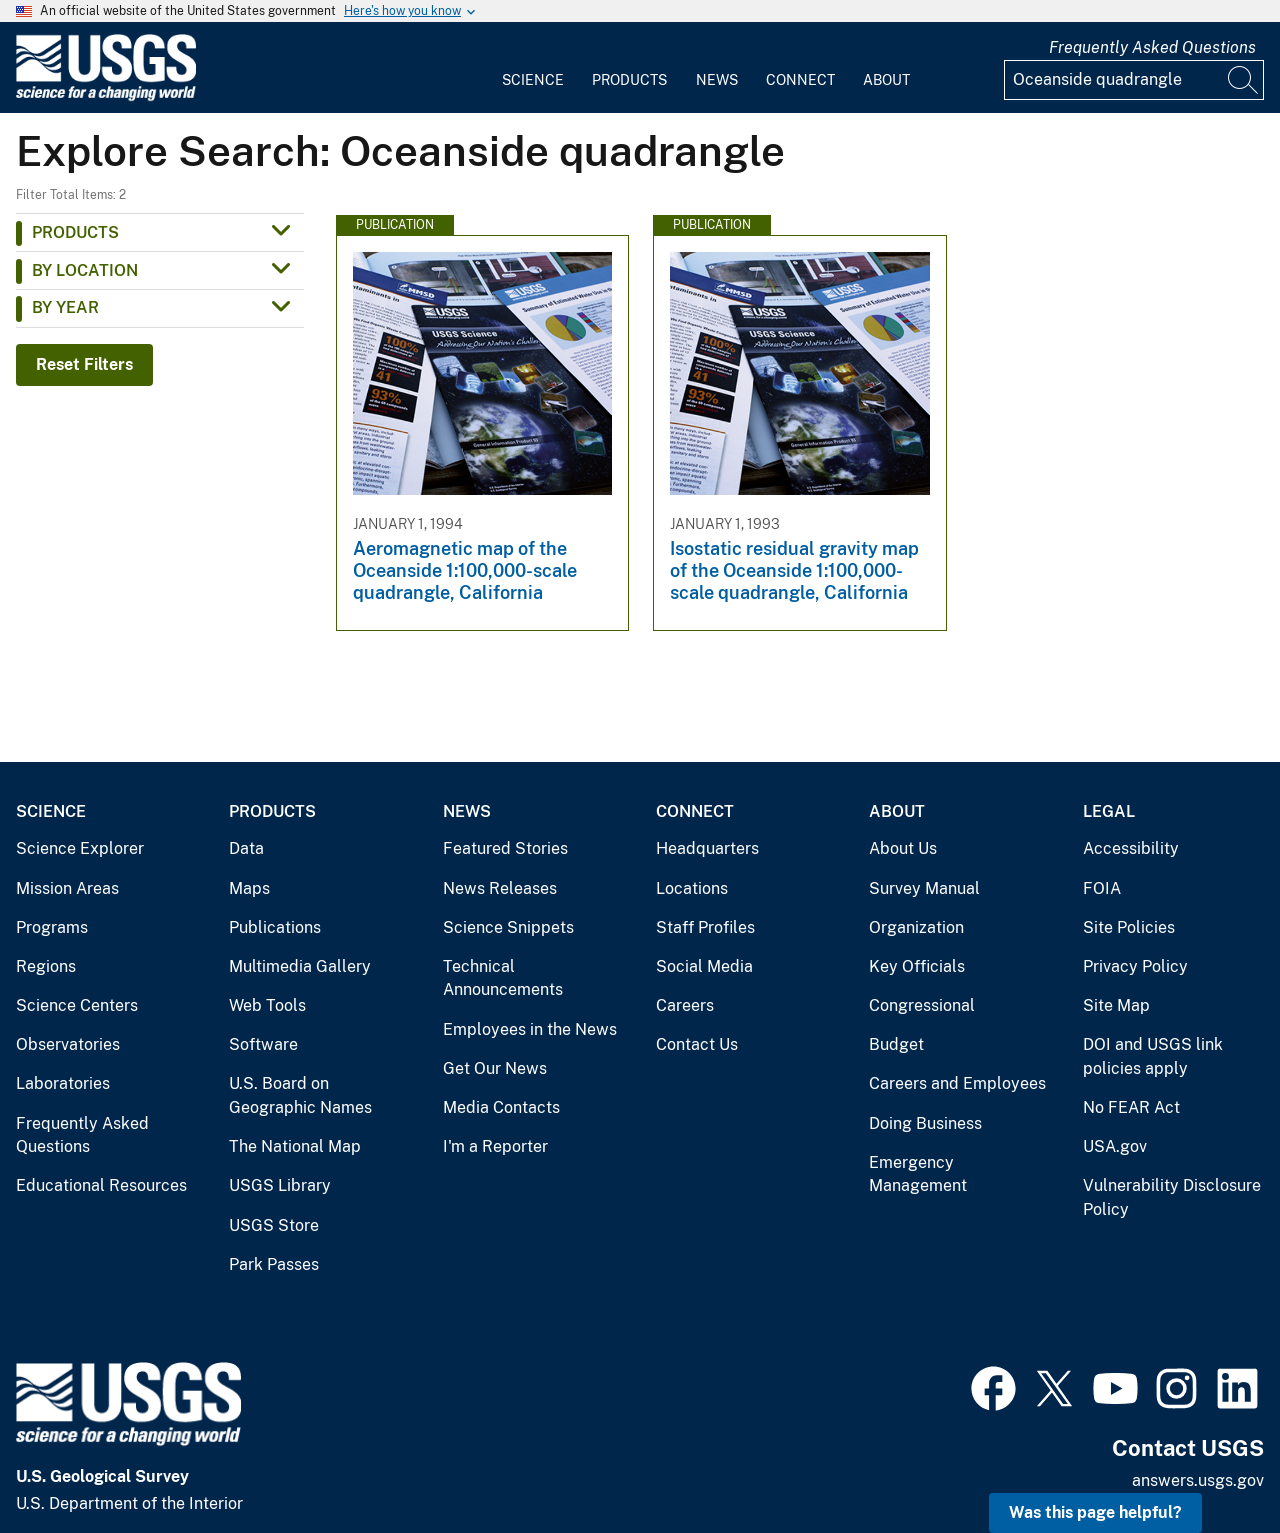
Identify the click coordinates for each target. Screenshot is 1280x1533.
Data (246, 848)
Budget (896, 1044)
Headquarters (707, 848)
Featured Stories (505, 848)
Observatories (68, 1044)
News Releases (500, 888)
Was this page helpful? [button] (1095, 1512)
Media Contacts (501, 1107)
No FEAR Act (1131, 1107)
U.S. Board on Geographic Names (300, 1095)
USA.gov (1115, 1146)
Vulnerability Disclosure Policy (1172, 1197)
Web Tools (267, 1005)
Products (629, 80)
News (717, 80)
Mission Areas (67, 888)
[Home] (106, 96)
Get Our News (495, 1068)
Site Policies (1129, 927)
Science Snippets (508, 927)
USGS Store (274, 1225)
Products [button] (75, 232)
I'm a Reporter (495, 1146)
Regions (46, 966)
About (886, 80)
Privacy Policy (1135, 966)
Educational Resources (101, 1185)
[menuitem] (533, 68)
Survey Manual (924, 888)
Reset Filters (84, 364)
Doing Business (925, 1123)
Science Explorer (80, 848)
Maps (249, 888)
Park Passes (274, 1264)
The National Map (295, 1146)
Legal (1109, 811)
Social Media (704, 966)
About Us (903, 848)
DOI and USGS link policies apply (1153, 1056)
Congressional (922, 1005)
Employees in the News (530, 1029)
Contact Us (697, 1044)
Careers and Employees (957, 1083)
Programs (52, 927)
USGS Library (280, 1185)
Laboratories (63, 1083)
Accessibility (1131, 848)
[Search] (1244, 80)
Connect (800, 80)
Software (263, 1044)
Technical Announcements (503, 978)
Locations (692, 888)
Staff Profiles (705, 927)
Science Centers (77, 1005)
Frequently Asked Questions (1152, 47)
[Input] (1134, 80)
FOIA (1102, 888)
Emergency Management (918, 1174)
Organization (916, 927)
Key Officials (917, 966)
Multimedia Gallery (300, 966)
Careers (685, 1005)
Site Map (1116, 1005)
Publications (275, 927)
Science (533, 80)
